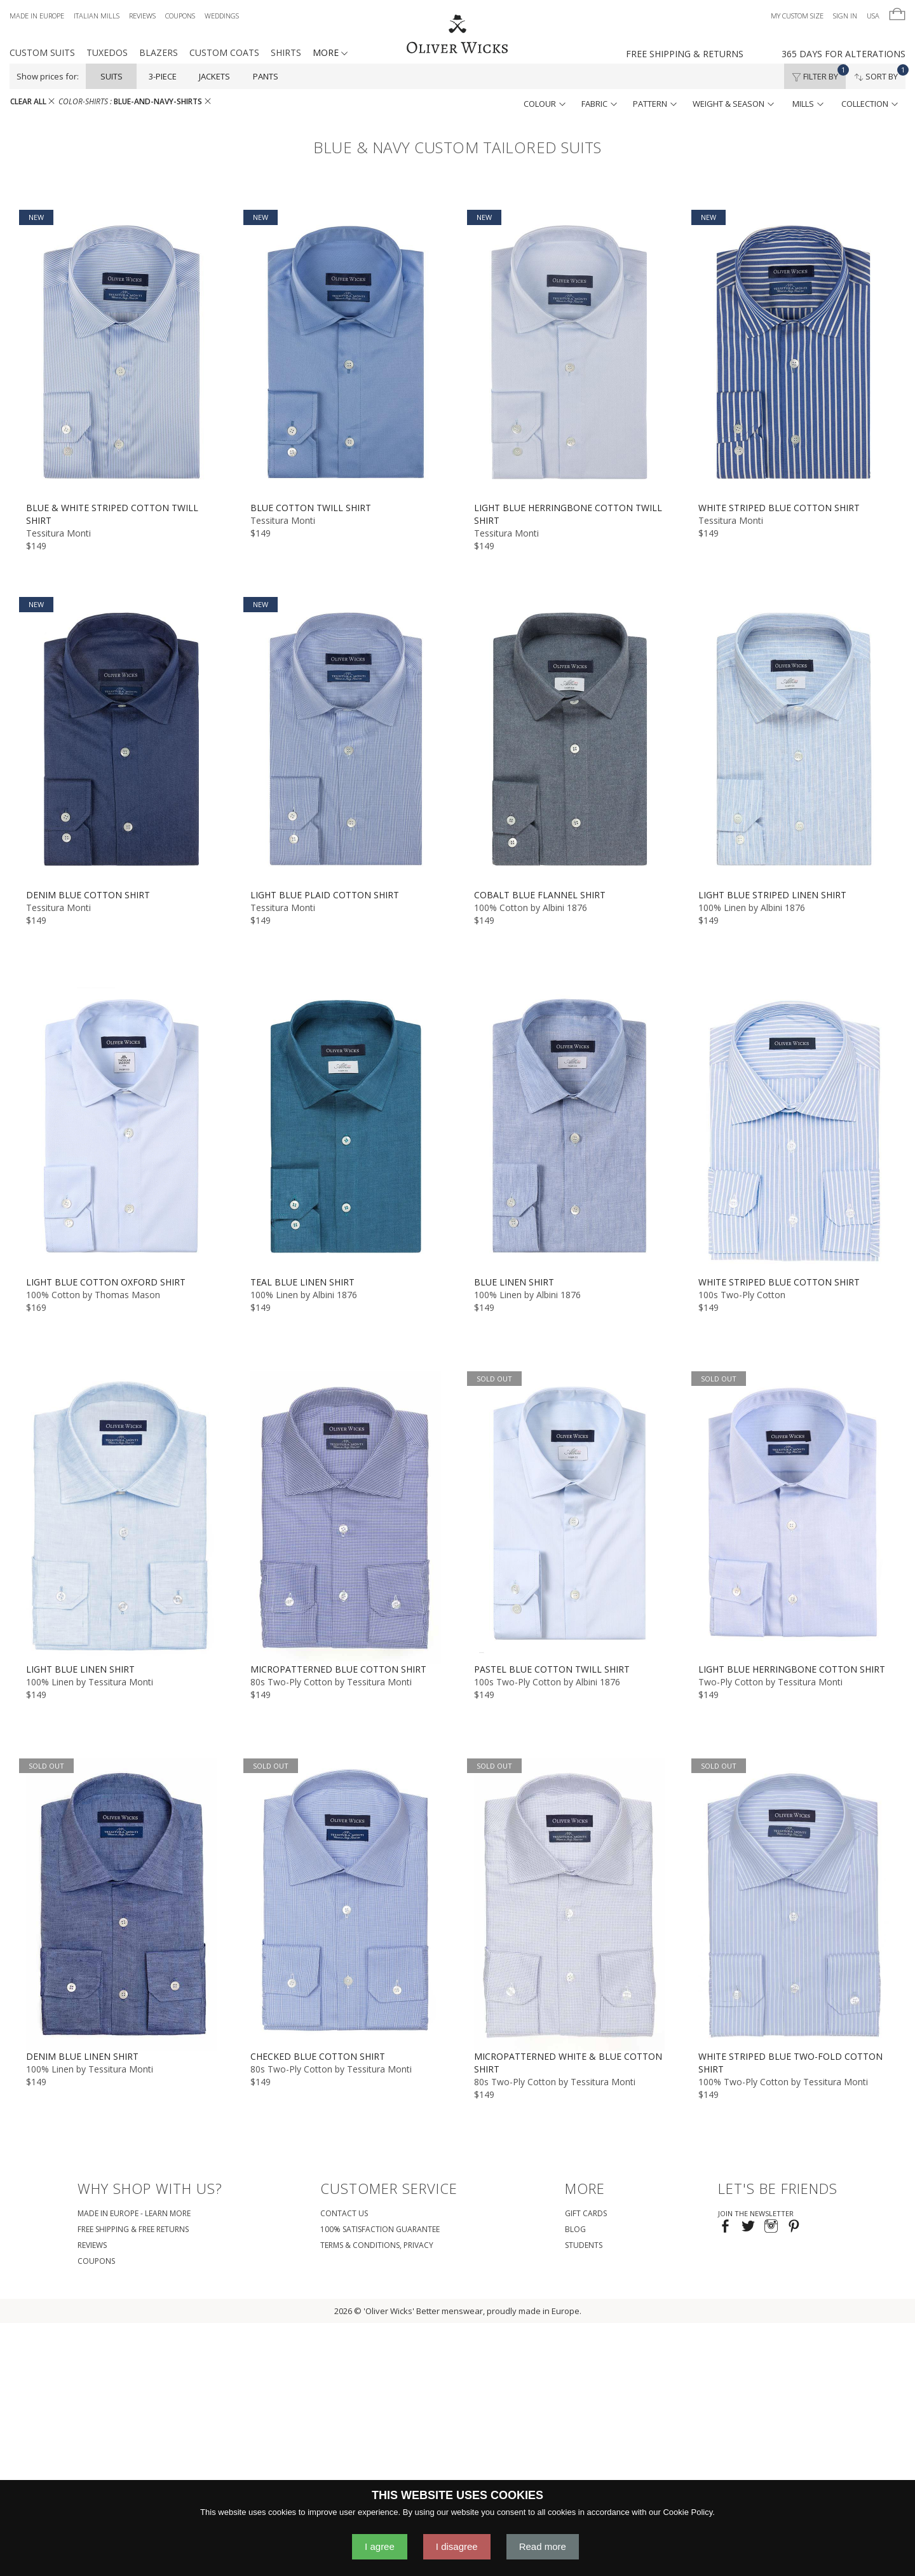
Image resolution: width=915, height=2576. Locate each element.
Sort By (879, 73)
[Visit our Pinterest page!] (794, 2227)
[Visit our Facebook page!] (725, 2227)
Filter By (819, 73)
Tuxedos (107, 52)
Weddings (222, 15)
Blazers (158, 52)
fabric (599, 103)
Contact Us (344, 2213)
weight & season (733, 103)
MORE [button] (330, 52)
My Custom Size (797, 15)
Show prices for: (48, 76)
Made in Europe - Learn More (134, 2213)
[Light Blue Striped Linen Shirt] (794, 743)
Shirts (286, 52)
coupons (96, 2261)
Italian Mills (96, 15)
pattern (655, 103)
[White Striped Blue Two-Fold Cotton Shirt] (794, 1904)
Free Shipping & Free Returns (133, 2229)
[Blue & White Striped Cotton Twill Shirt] (121, 356)
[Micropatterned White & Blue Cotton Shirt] (569, 1904)
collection (869, 103)
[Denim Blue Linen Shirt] (121, 1904)
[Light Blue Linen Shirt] (121, 1517)
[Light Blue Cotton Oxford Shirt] (121, 1130)
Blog (575, 2229)
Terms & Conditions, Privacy (376, 2245)
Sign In (845, 15)
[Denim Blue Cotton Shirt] (121, 743)
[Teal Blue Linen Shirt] (346, 1130)
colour (545, 103)
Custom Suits (42, 52)
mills (808, 103)
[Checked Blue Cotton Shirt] (346, 1904)
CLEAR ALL (32, 101)
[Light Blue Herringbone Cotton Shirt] (794, 1517)
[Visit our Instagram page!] (771, 2227)
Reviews (142, 15)
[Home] (457, 35)
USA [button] (873, 15)
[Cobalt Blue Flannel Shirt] (569, 743)
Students (583, 2245)
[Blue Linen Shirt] (569, 1130)
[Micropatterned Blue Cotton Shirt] (346, 1517)
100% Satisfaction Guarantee (380, 2229)
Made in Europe (37, 15)
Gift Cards (586, 2213)
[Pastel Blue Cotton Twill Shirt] (569, 1517)
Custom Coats (224, 52)
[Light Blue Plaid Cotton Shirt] (346, 743)
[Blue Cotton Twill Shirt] (346, 356)
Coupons (180, 15)
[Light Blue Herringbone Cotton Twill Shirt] (569, 356)
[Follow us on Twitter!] (748, 2227)
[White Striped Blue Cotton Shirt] (794, 356)
